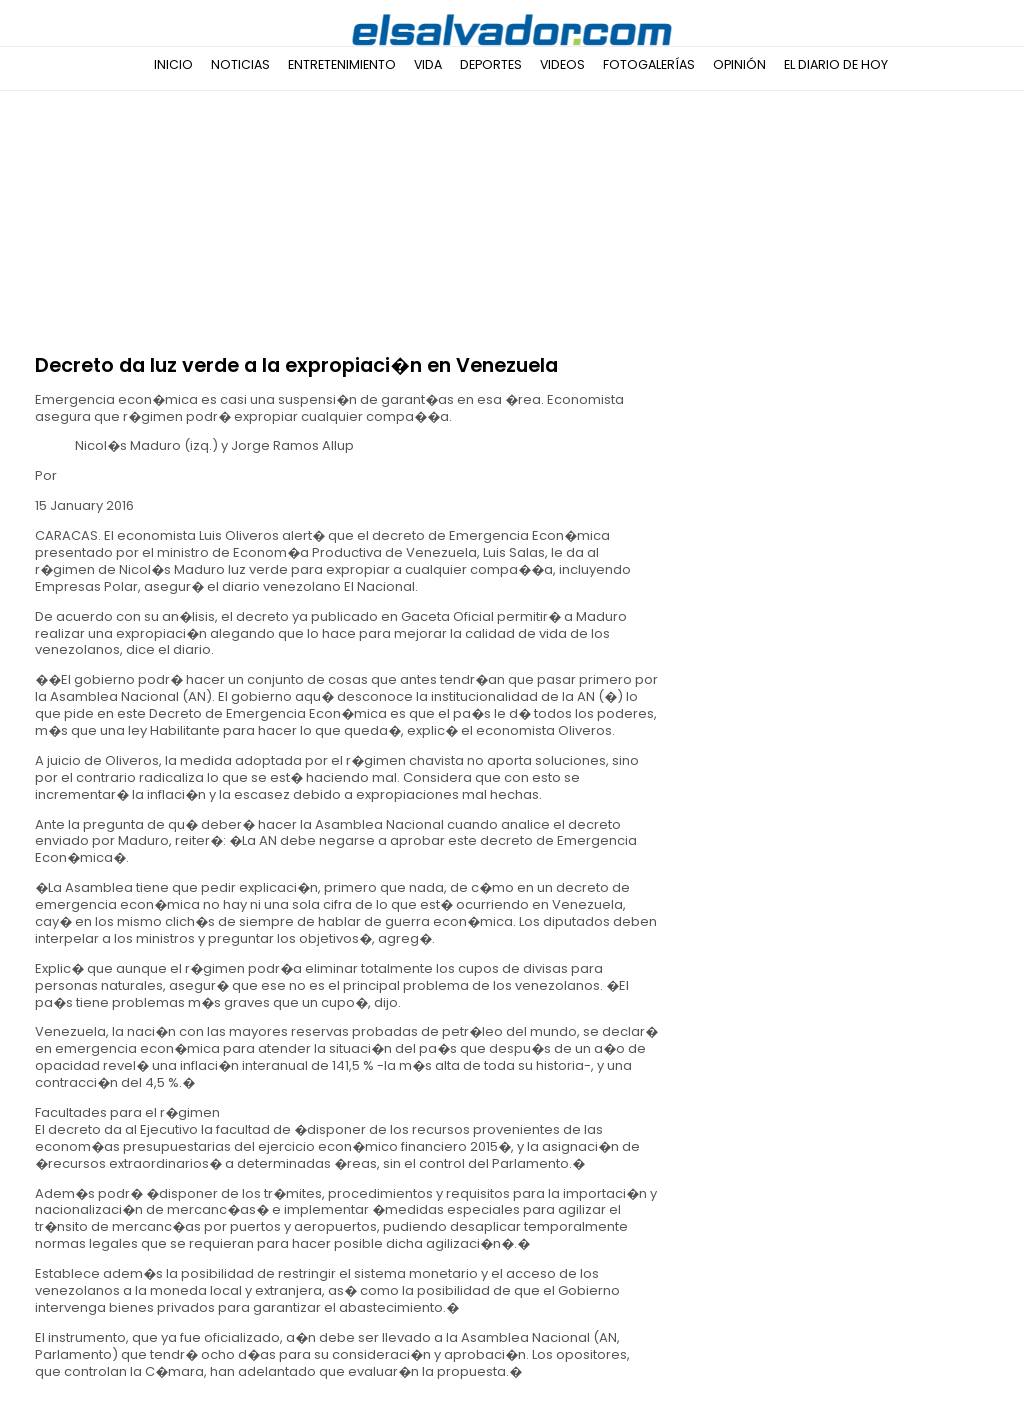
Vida (428, 64)
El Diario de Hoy (836, 64)
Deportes (491, 64)
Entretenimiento (342, 64)
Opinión (739, 64)
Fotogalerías (649, 64)
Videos (562, 64)
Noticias (240, 64)
